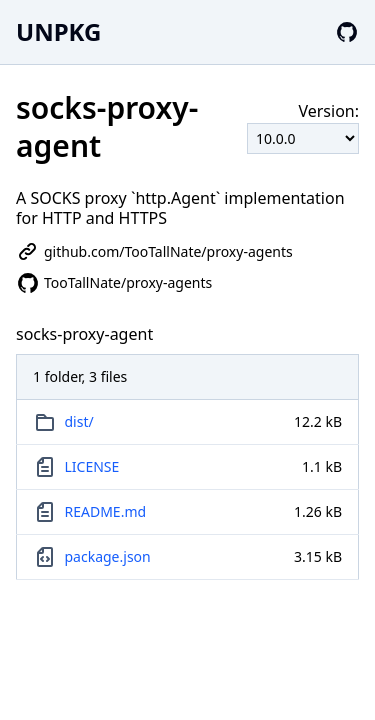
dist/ (79, 421)
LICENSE (92, 466)
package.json (108, 556)
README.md (106, 511)
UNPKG (58, 31)
